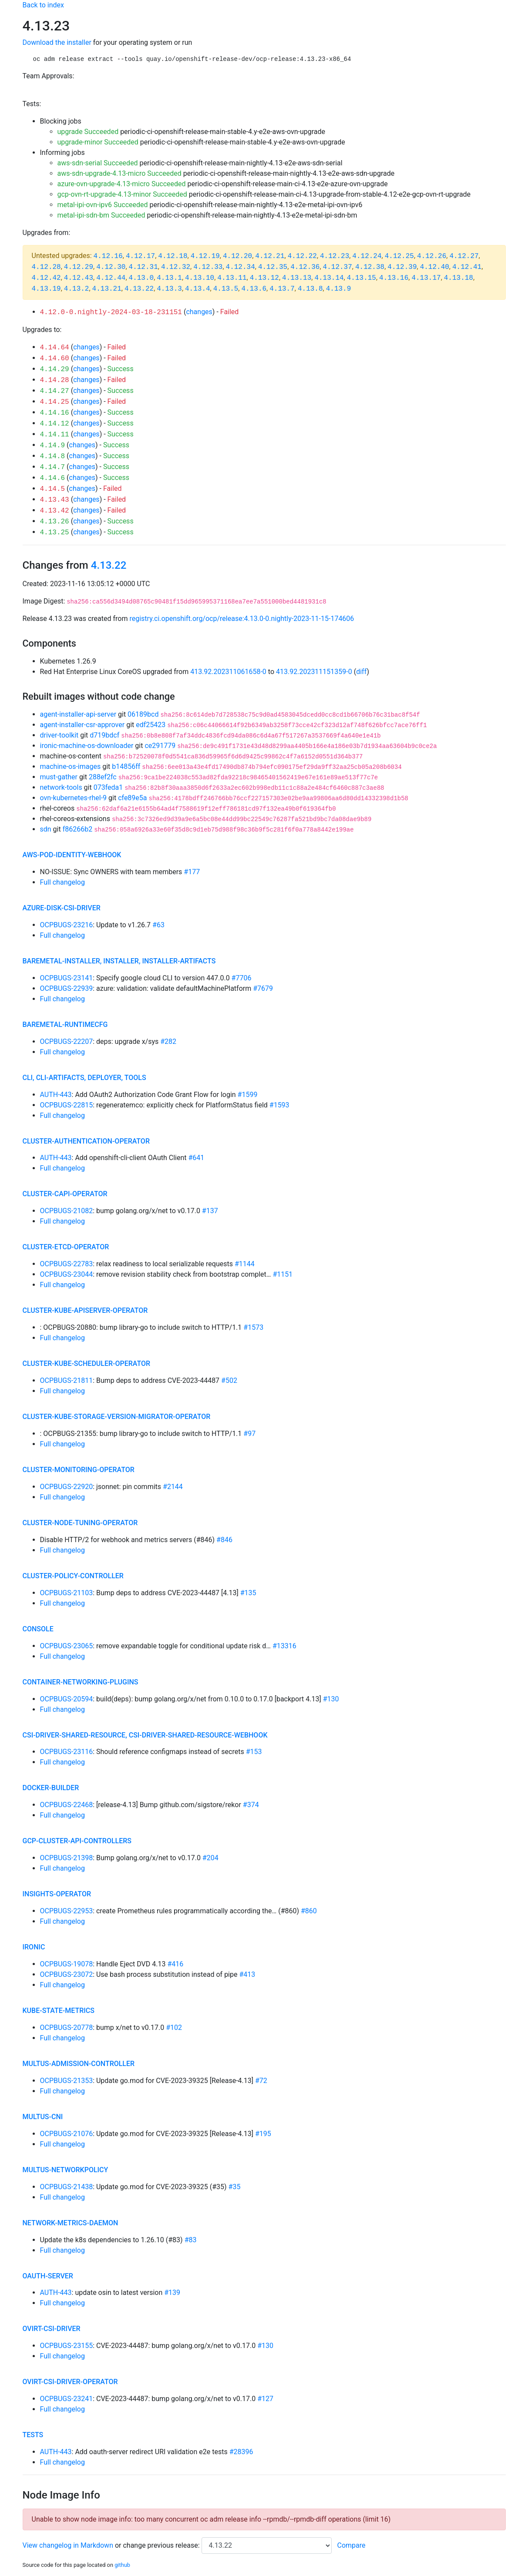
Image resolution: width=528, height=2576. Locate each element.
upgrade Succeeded (88, 131)
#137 (210, 1211)
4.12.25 (399, 256)
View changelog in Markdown (68, 2545)
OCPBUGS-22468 (66, 1805)
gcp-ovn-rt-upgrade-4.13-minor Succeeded (122, 194)
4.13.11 (231, 278)
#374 (251, 1805)
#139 (172, 2292)
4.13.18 (458, 278)
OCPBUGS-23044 (66, 1274)
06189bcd (143, 714)
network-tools (61, 787)
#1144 (245, 1264)
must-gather (58, 777)
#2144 (173, 1487)
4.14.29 (54, 369)
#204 (210, 1858)
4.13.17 (426, 278)
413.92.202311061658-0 (228, 671)
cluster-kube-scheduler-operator (87, 1363)
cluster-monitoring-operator (79, 1470)
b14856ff (126, 766)
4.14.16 (54, 413)
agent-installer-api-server (78, 714)
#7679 (263, 988)
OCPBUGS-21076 (66, 2134)
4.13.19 (46, 289)
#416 (175, 1964)
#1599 (248, 1094)
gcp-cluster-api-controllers (77, 1841)
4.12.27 (463, 256)
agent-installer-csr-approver (82, 725)
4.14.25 (54, 402)
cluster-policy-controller (73, 1576)
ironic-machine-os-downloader (87, 745)
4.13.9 (338, 289)
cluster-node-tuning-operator (80, 1523)
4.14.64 (54, 348)
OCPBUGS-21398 (66, 1858)
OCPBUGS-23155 (66, 2345)
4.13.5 (226, 289)
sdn (45, 829)
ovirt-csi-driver (52, 2328)
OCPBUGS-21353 (66, 2080)
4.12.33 (207, 267)
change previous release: (162, 2545)
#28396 (241, 2452)
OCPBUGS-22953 (66, 1911)
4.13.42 (54, 511)
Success (121, 369)
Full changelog (62, 882)
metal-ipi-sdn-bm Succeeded (101, 215)
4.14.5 (52, 489)
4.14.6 (52, 478)
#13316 (284, 1646)
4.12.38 (369, 267)
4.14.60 (54, 358)
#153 (254, 1752)
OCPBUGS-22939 (66, 988)
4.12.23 (334, 256)
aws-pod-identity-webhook (72, 855)
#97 (249, 1433)
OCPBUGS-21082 (66, 1211)
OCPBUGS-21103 (66, 1593)
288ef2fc (103, 777)
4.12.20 (237, 256)
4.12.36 (304, 267)
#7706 (242, 978)
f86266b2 (78, 829)
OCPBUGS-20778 (66, 2027)
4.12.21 (269, 256)
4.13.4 (197, 289)
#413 (247, 1974)
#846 (224, 1540)
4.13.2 (76, 289)
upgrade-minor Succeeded (97, 142)
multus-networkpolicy (65, 2170)
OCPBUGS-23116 (66, 1752)
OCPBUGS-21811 (66, 1380)
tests (33, 2435)
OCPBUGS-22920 (66, 1487)
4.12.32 (175, 267)
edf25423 (150, 725)
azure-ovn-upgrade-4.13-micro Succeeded (121, 184)
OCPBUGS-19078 (66, 1964)
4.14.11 (54, 435)
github (122, 2565)
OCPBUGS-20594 (66, 1699)
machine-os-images (70, 766)
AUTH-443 (56, 1094)
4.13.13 (296, 278)
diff (361, 671)
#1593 (279, 1105)
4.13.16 (393, 278)
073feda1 (108, 787)
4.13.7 (282, 289)
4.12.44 (110, 278)
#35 (235, 2187)
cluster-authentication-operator (86, 1141)
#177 (192, 872)
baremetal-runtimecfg (65, 1024)
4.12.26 (431, 256)
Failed (229, 312)
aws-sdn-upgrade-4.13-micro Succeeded (119, 173)
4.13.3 (169, 289)
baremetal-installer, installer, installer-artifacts (119, 961)
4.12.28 (46, 267)
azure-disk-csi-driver (62, 908)
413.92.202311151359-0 (314, 671)
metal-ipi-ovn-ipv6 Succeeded (102, 205)
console (38, 1629)
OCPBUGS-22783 (66, 1264)
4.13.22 (139, 289)
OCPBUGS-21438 (66, 2187)
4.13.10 (199, 278)
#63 (158, 925)
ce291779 (160, 745)
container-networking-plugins (80, 1682)
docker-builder (51, 1788)
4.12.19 (205, 256)
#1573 (253, 1327)
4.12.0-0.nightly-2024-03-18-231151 (111, 312)
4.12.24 (366, 256)
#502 (229, 1380)
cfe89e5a (132, 798)
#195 (263, 2134)
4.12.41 (466, 267)
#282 (168, 1041)
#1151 (282, 1274)
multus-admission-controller (79, 2063)
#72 (261, 2080)
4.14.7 (52, 467)
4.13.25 (54, 533)
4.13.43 (54, 500)
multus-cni (43, 2117)
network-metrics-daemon (70, 2223)
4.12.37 (337, 267)
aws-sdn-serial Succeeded (97, 163)
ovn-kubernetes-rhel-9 (73, 798)
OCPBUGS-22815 (66, 1105)
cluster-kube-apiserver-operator (85, 1310)
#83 (191, 2240)
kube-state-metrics (58, 2010)
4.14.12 (54, 424)
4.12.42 (46, 278)
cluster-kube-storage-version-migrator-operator (117, 1416)
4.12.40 (434, 267)
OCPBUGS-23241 (66, 2399)
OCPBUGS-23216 (66, 925)
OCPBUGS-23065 (66, 1646)
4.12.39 (402, 267)
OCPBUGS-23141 (66, 978)
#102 (174, 2027)
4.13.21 (106, 289)
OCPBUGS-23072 (66, 1974)
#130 (331, 1699)
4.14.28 (54, 380)
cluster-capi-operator (65, 1194)
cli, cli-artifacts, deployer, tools (84, 1077)
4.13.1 (169, 278)
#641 (196, 1158)
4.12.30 (110, 267)
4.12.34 (240, 267)
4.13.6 (253, 289)
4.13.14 (328, 278)
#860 (309, 1911)
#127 (265, 2399)
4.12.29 (78, 267)
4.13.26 (54, 522)
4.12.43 (78, 278)
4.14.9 (52, 445)
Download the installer (57, 42)
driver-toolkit (59, 735)
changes (199, 312)
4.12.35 (272, 267)
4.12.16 (108, 256)
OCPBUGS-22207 (66, 1041)
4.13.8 (310, 289)
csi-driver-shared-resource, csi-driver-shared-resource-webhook (145, 1735)
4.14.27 (54, 391)
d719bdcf (104, 735)
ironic (34, 1947)
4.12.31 (143, 267)
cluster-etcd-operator (66, 1247)
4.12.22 (302, 256)
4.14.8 (52, 456)
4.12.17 (140, 256)
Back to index (43, 5)
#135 (248, 1593)
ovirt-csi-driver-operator (70, 2382)
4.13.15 (361, 278)
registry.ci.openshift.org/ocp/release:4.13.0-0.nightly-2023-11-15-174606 (241, 618)
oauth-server (48, 2276)
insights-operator (57, 1894)
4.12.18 (172, 256)
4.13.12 (264, 278)
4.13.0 (141, 278)
